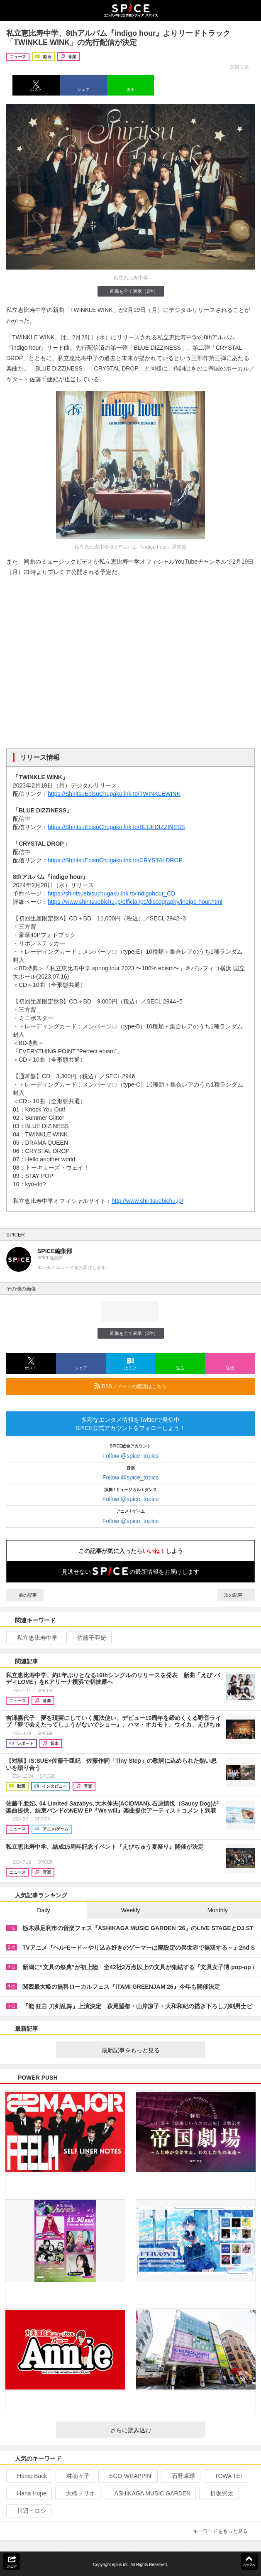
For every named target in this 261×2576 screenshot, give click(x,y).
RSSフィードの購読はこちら (171, 1386)
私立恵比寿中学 (34, 1637)
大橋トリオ (77, 2493)
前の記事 (25, 1594)
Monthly (217, 1910)
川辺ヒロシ (28, 2510)
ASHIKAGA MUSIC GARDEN (149, 2493)
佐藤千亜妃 (88, 1637)
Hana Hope (28, 2493)
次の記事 (236, 1594)
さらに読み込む (154, 2430)
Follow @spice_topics (130, 1455)
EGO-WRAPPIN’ (127, 2476)
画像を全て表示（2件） (130, 291)
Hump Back (28, 2476)
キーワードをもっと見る (224, 2531)
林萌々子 (74, 2476)
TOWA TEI (224, 2476)
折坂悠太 (218, 2493)
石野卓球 (180, 2476)
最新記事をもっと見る (150, 2050)
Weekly (130, 1910)
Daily (43, 1910)
